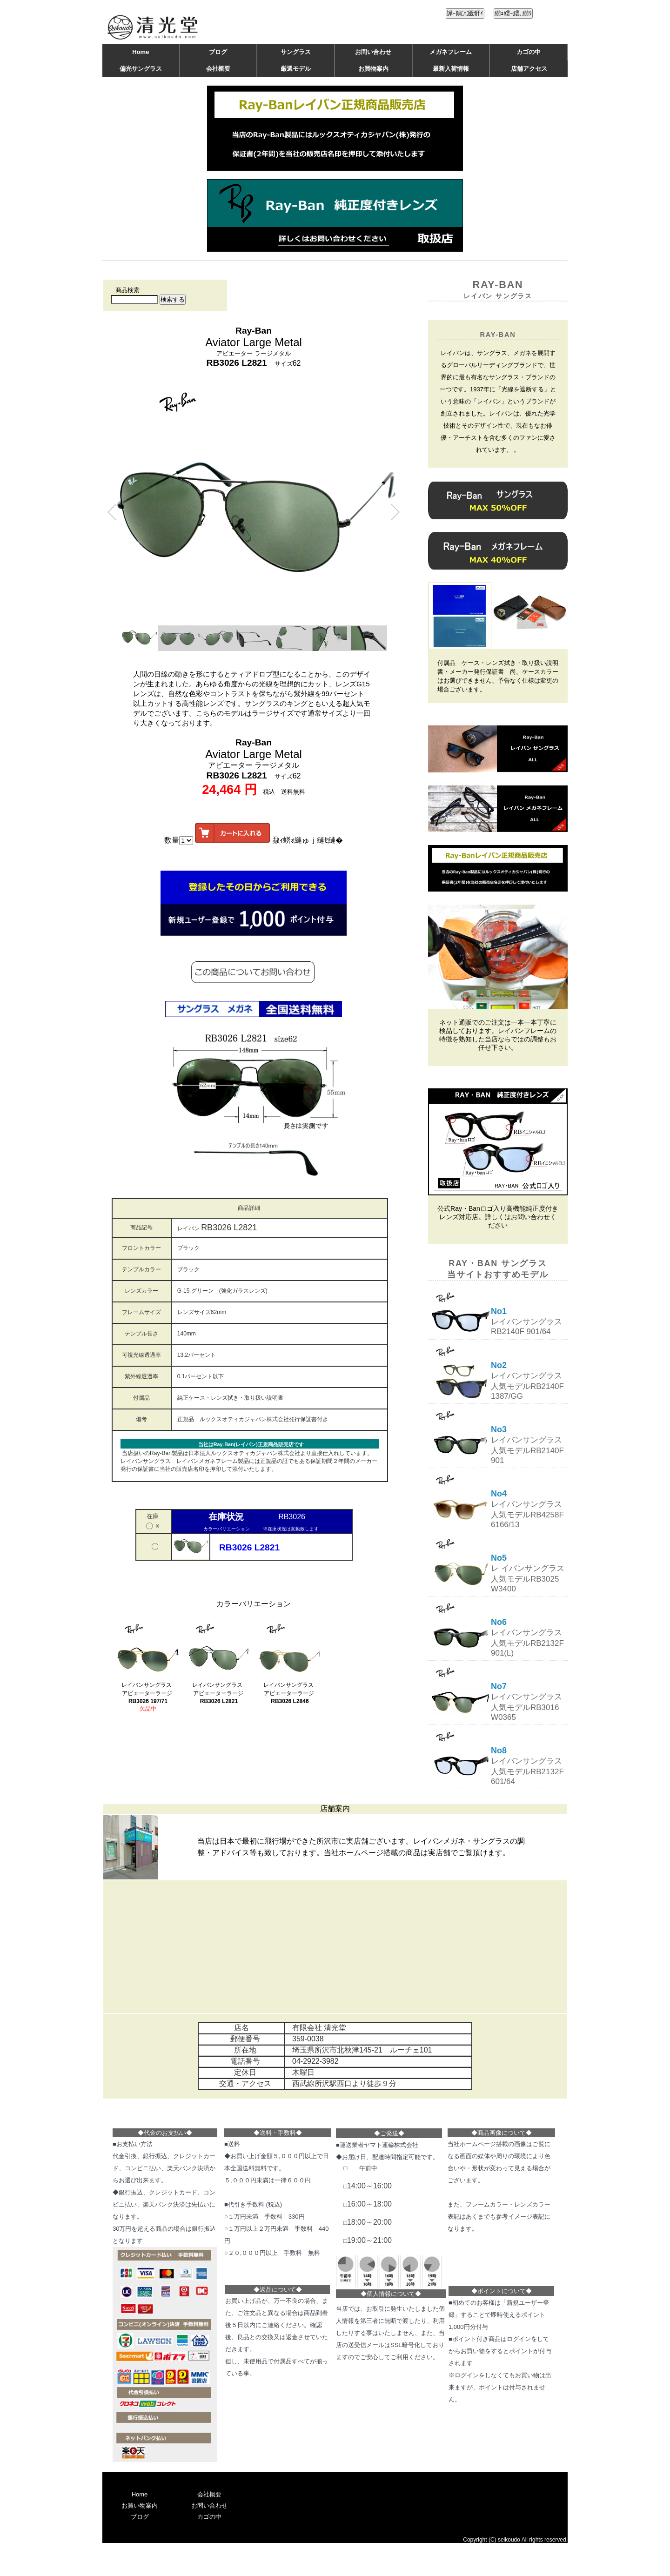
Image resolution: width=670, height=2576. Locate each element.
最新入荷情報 (451, 68)
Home (140, 51)
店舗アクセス (529, 68)
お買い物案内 (139, 2505)
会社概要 (218, 68)
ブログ (218, 51)
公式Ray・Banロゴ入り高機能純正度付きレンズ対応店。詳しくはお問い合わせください (497, 1217)
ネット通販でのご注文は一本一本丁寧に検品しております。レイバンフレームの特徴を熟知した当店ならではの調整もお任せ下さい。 (497, 1035)
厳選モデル (296, 68)
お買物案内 (373, 68)
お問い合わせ (373, 51)
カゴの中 (528, 51)
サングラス (296, 51)
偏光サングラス (141, 68)
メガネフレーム (450, 51)
